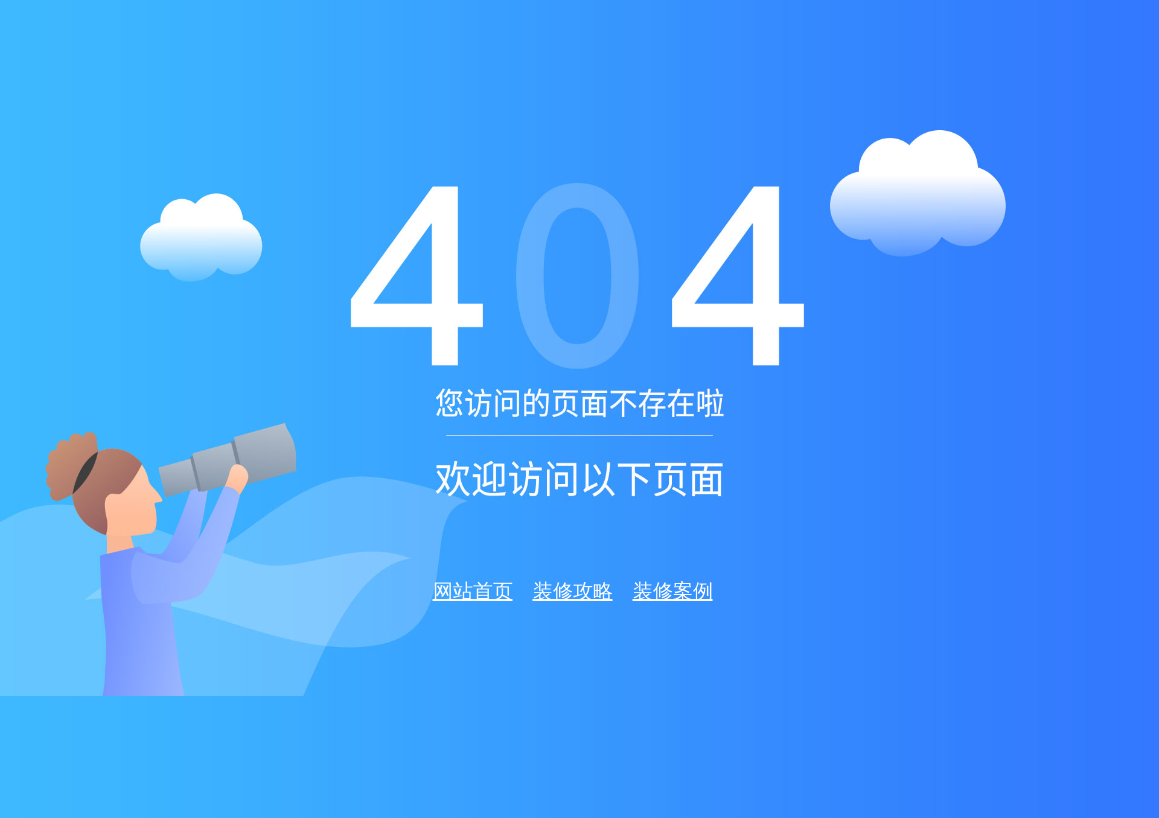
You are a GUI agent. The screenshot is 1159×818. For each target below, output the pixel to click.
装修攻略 (573, 591)
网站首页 (473, 591)
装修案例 (673, 591)
